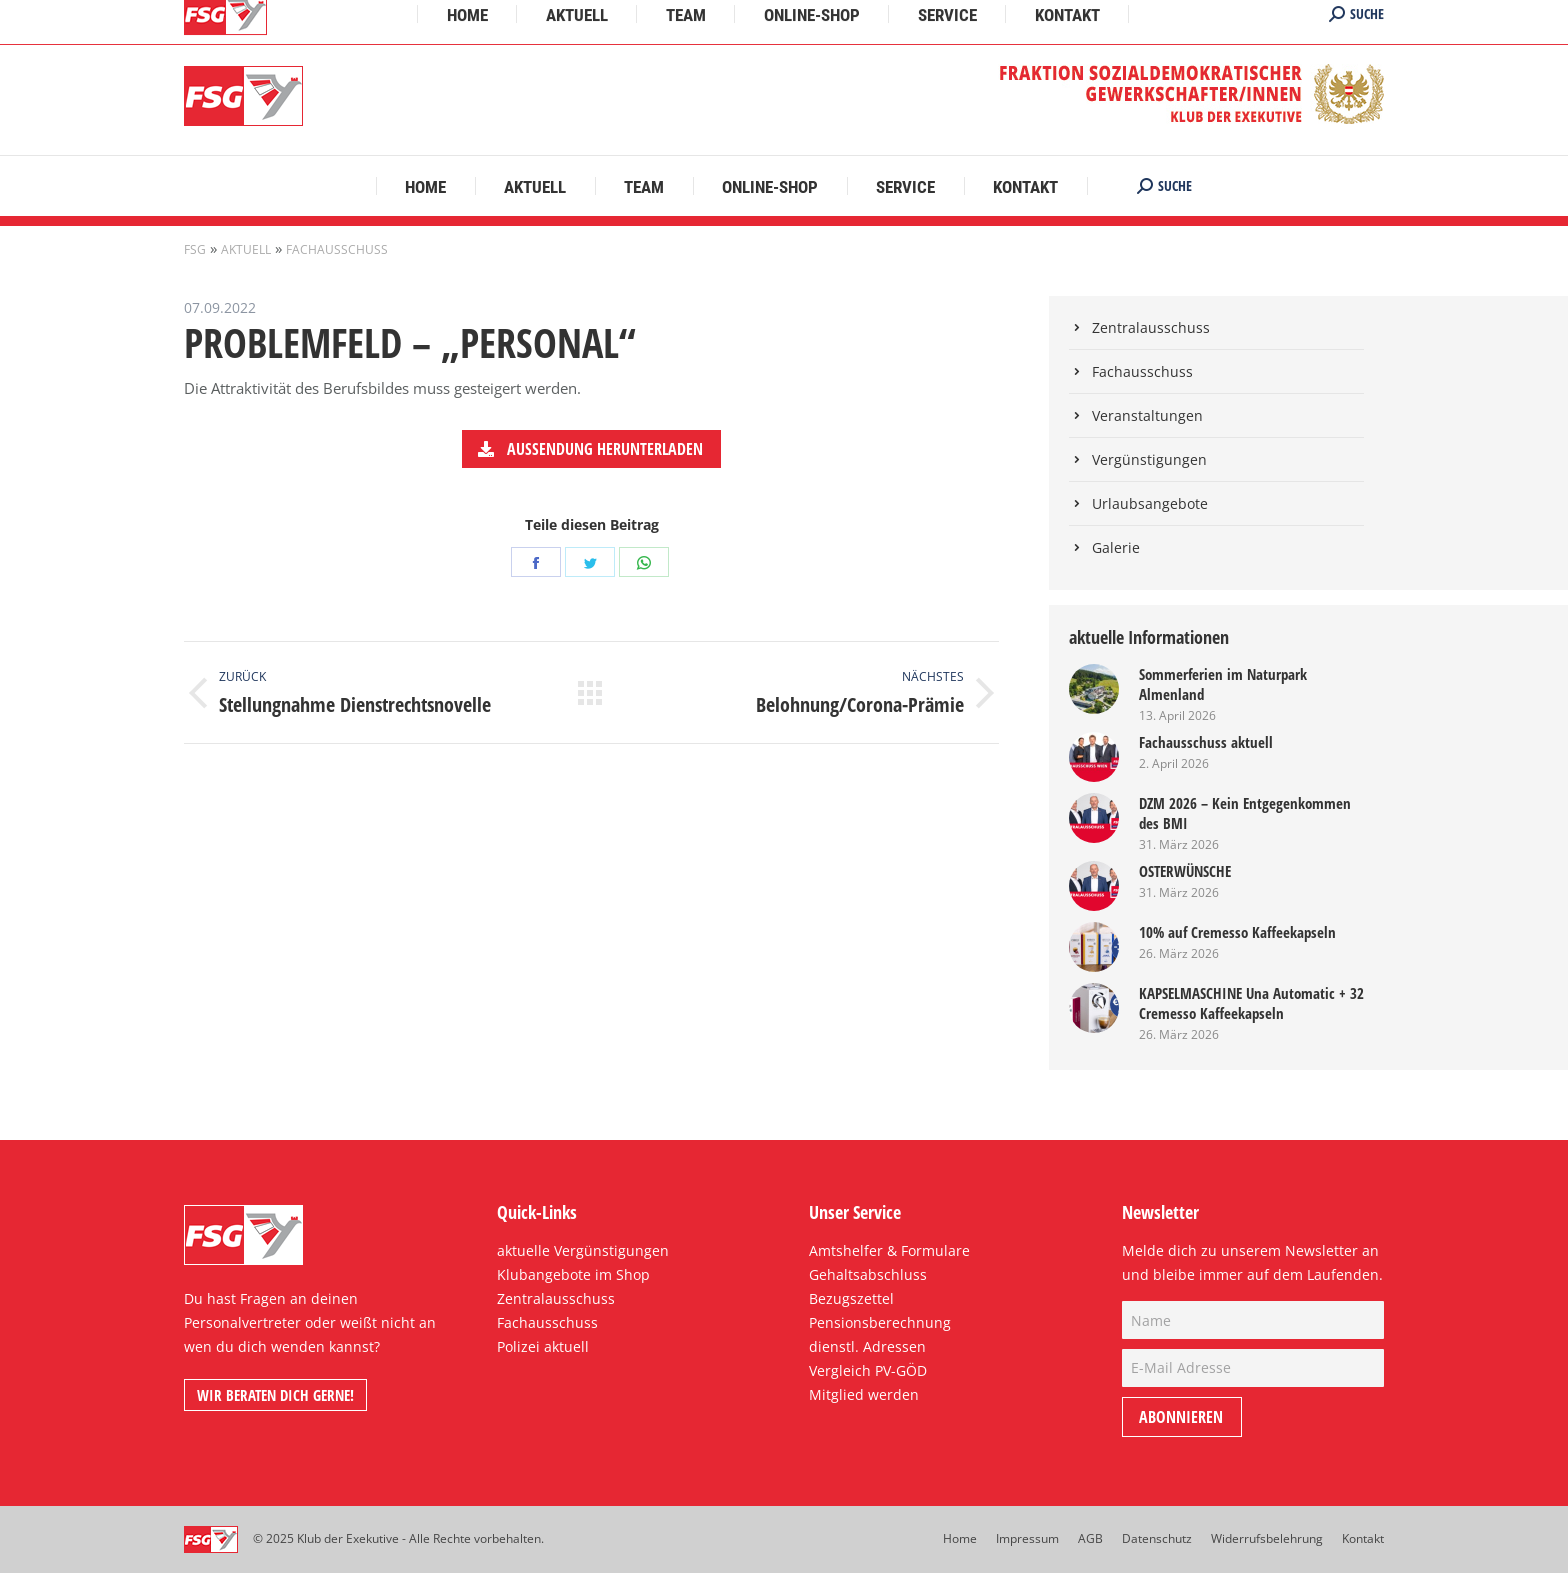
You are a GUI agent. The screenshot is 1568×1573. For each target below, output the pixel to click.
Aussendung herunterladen (590, 449)
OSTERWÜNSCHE (1185, 871)
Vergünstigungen (1149, 459)
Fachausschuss (337, 249)
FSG (195, 249)
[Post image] (1094, 689)
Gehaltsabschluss (868, 1274)
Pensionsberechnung (880, 1322)
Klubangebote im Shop (573, 1274)
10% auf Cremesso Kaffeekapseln (1237, 932)
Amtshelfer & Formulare (889, 1250)
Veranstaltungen (1147, 415)
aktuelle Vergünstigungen (583, 1250)
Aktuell (246, 249)
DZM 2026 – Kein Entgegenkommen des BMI (1245, 813)
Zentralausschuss (1151, 327)
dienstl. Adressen (867, 1346)
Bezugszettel (851, 1298)
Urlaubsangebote (1150, 503)
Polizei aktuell (543, 1346)
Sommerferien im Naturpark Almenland (1223, 684)
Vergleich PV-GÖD (868, 1370)
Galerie (1116, 547)
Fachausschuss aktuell (1206, 742)
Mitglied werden (864, 1394)
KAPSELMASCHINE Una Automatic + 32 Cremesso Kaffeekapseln (1251, 1003)
